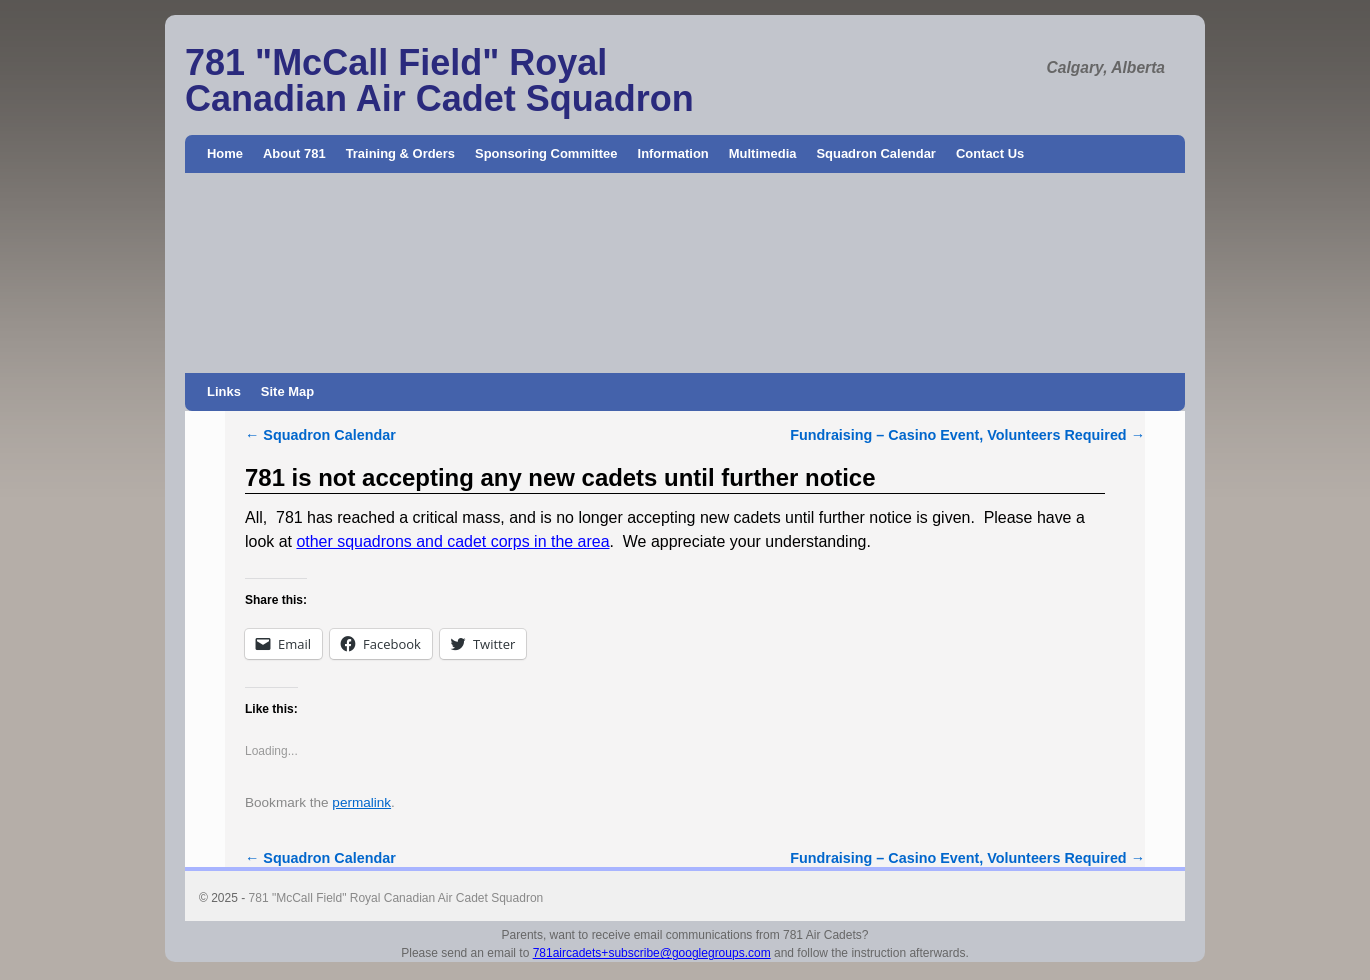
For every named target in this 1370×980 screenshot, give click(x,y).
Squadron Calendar (875, 153)
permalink (361, 802)
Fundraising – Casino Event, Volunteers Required (967, 435)
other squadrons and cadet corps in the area (452, 541)
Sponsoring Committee (546, 153)
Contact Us (990, 153)
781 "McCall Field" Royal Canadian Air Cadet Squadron (439, 80)
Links (224, 391)
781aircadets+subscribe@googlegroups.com (652, 953)
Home (225, 153)
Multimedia (763, 153)
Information (673, 153)
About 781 (294, 153)
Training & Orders (400, 153)
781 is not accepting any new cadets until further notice (560, 477)
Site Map (287, 391)
